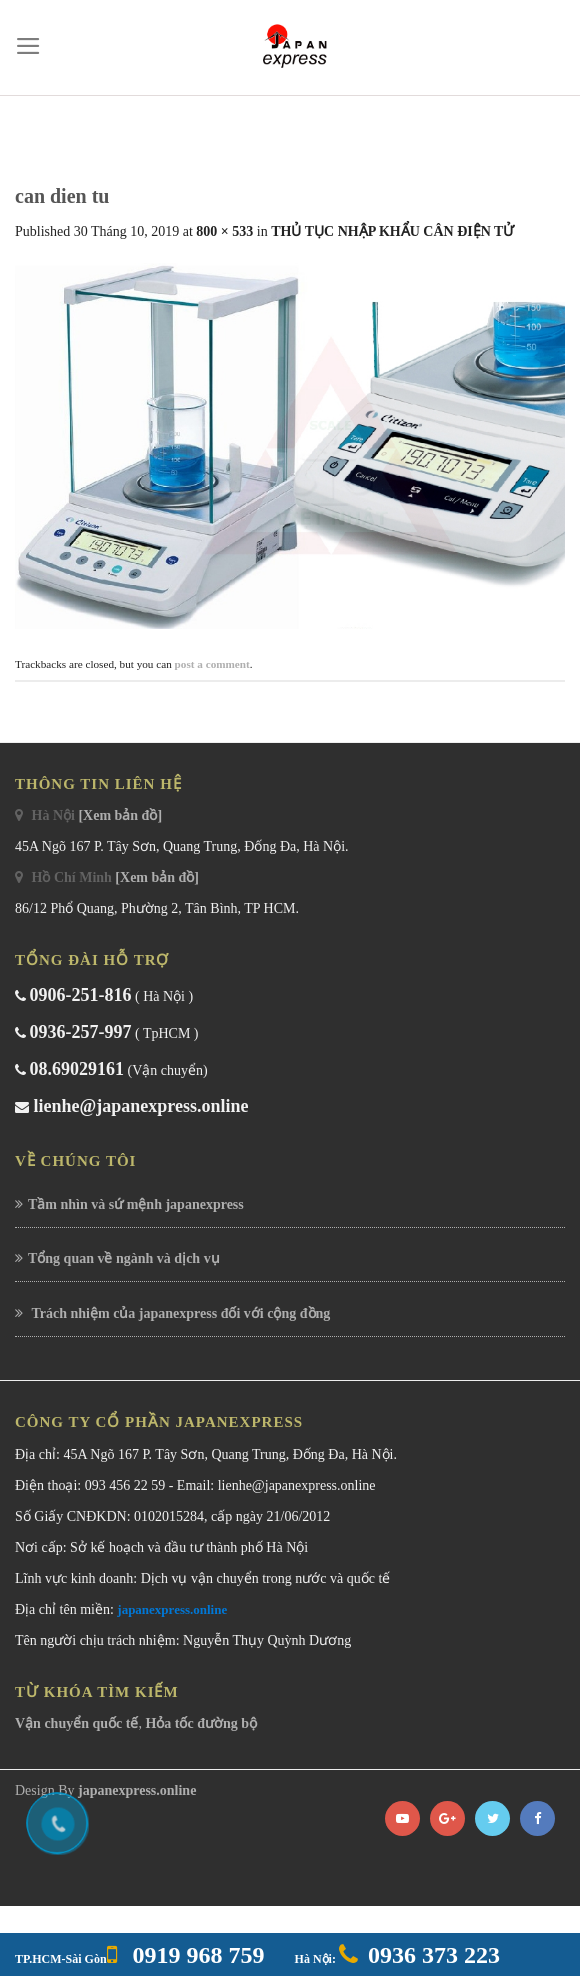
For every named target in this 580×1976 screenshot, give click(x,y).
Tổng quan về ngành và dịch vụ (124, 1258)
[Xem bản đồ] (120, 815)
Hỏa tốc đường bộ (201, 1723)
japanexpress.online (172, 1609)
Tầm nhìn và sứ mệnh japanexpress (136, 1204)
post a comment (212, 664)
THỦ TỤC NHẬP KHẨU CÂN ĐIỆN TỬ (392, 231)
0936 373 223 (434, 1955)
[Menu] (28, 46)
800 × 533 (224, 231)
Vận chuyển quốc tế (76, 1723)
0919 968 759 (196, 1955)
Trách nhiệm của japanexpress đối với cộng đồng (179, 1313)
